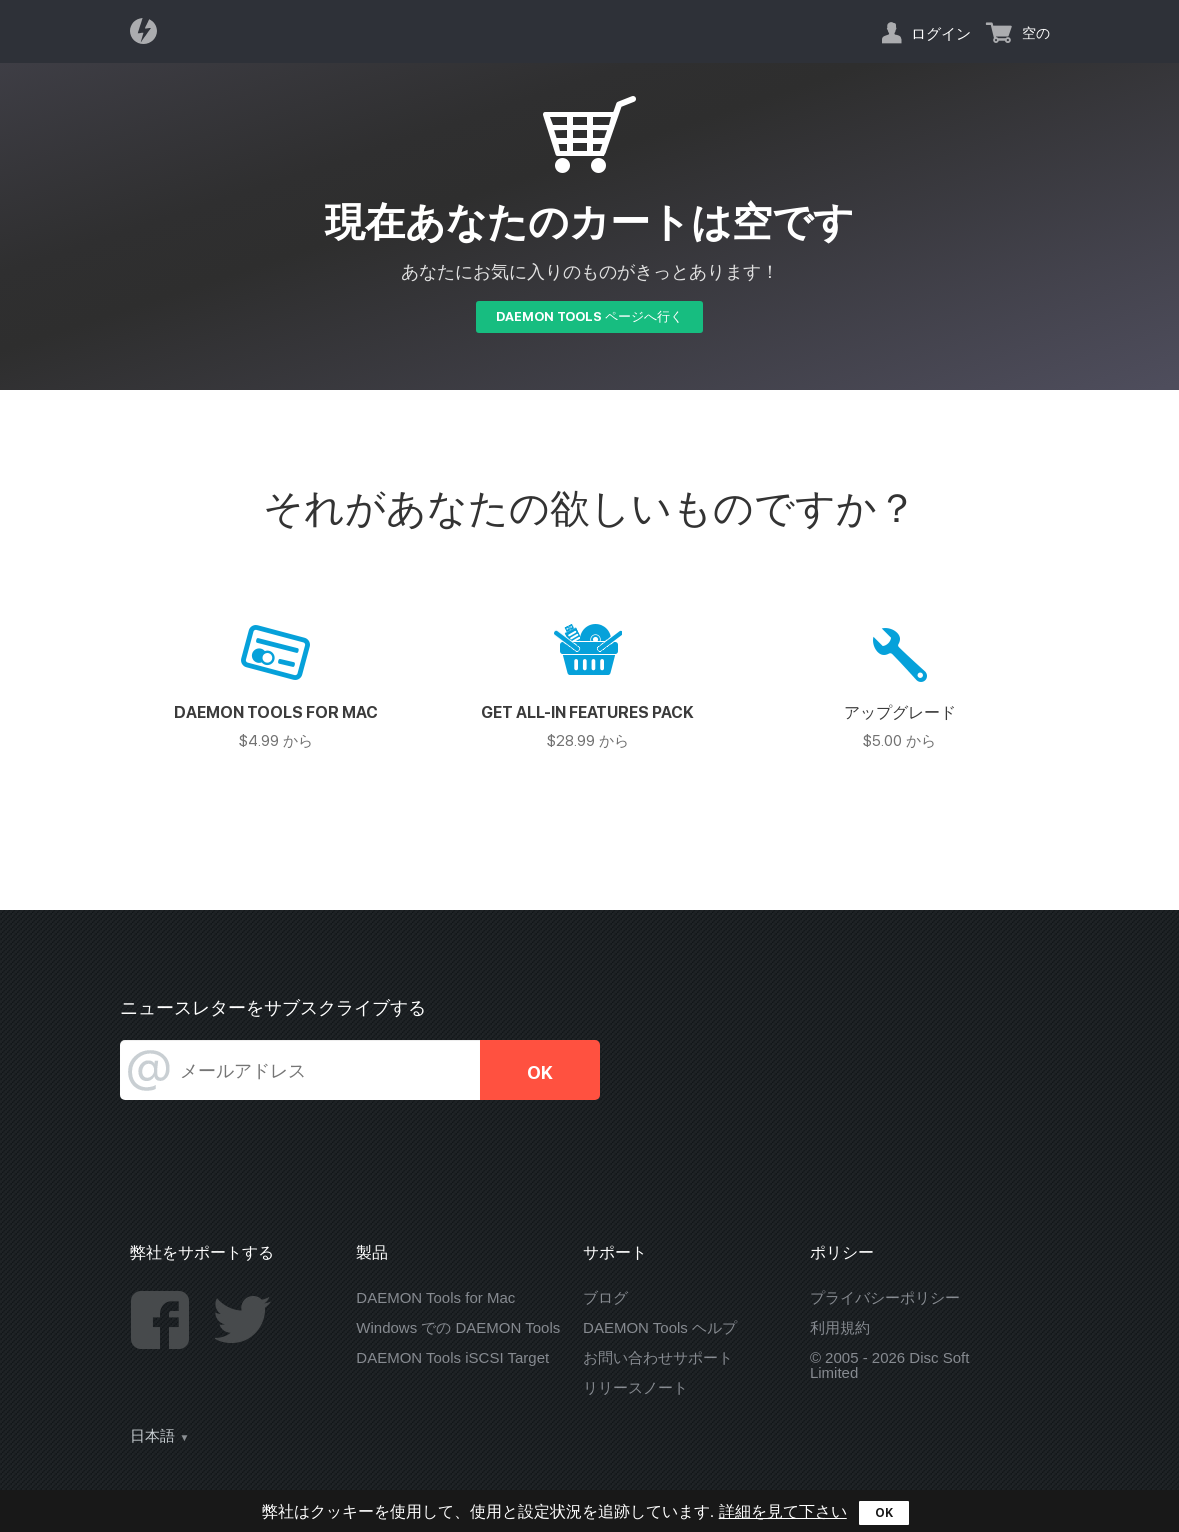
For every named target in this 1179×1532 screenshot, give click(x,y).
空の (1036, 33)
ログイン (941, 33)
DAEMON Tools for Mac (435, 1297)
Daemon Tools (149, 31)
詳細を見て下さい (783, 1511)
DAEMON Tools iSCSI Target (452, 1357)
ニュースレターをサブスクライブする (273, 1007)
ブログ (605, 1297)
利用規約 (840, 1327)
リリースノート (635, 1387)
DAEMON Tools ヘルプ (660, 1327)
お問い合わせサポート (658, 1357)
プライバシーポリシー (885, 1297)
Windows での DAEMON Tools (458, 1327)
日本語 (152, 1436)
